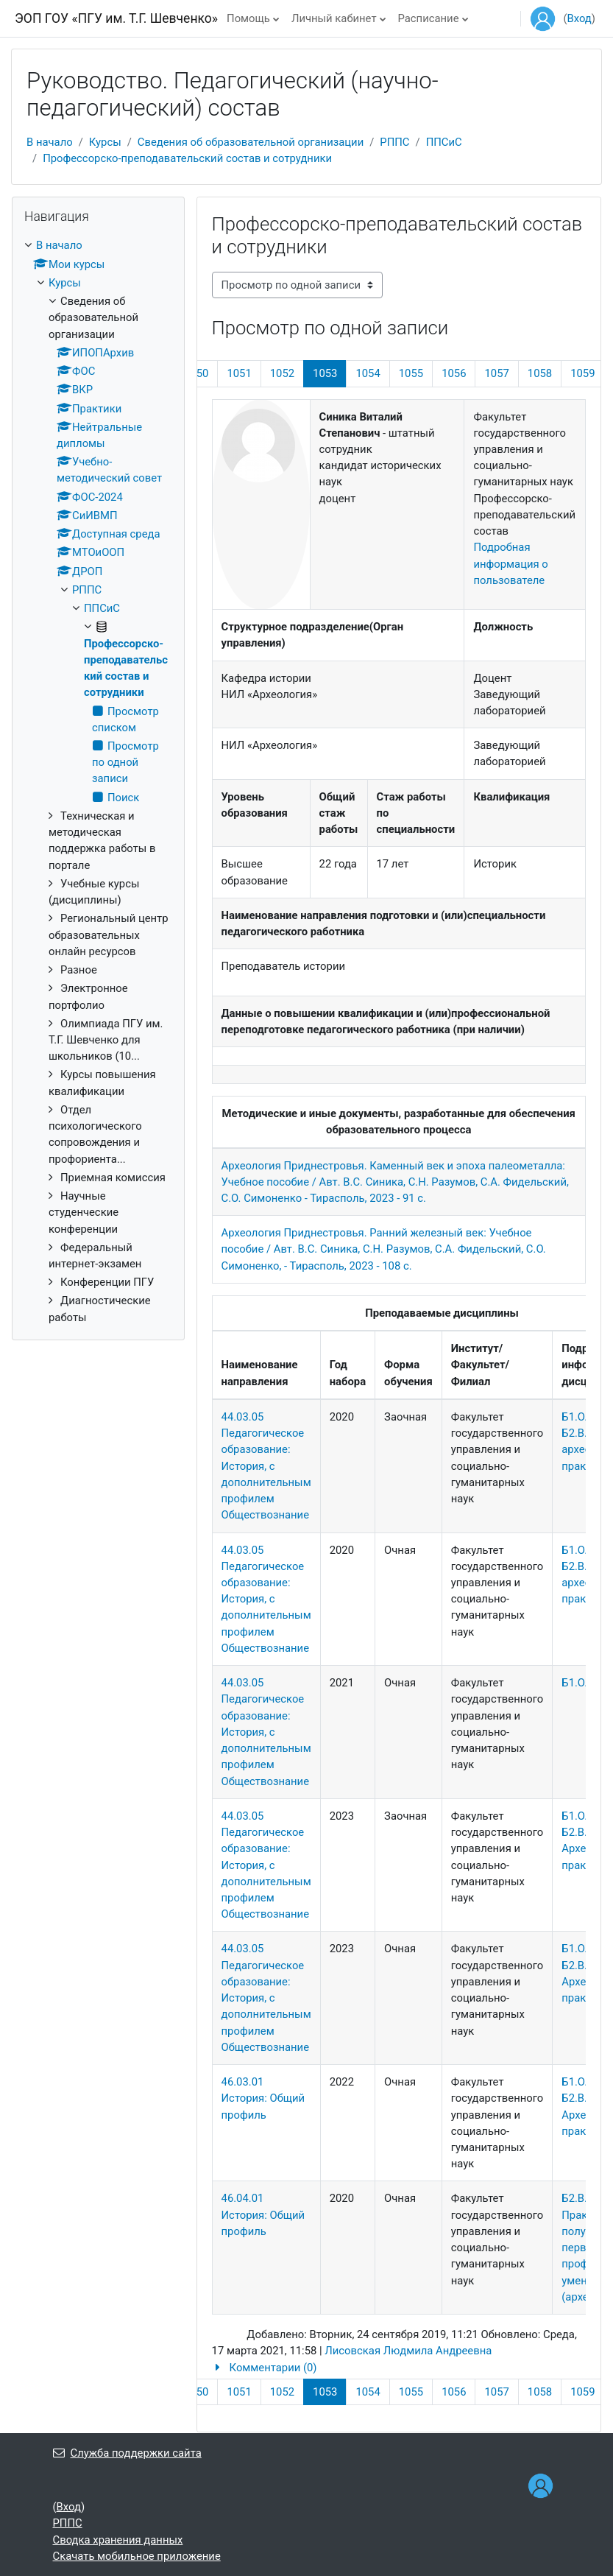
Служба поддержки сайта (127, 2453)
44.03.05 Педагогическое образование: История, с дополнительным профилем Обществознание (266, 1465)
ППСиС (444, 142)
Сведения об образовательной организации (251, 142)
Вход (579, 18)
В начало (49, 142)
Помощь (248, 18)
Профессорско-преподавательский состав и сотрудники (187, 158)
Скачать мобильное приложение (137, 2556)
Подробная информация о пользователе (510, 563)
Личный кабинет (334, 18)
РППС (394, 142)
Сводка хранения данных (118, 2540)
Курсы (105, 142)
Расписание (428, 18)
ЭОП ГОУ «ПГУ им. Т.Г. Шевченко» (116, 18)
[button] (399, 2367)
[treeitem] (98, 781)
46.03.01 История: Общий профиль (263, 2098)
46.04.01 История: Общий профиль (263, 2214)
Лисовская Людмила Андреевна (408, 2350)
